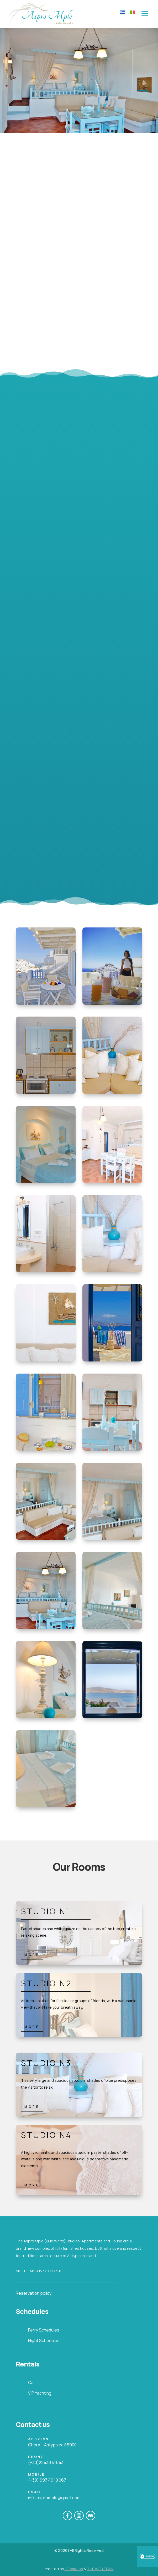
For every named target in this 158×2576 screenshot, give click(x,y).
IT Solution (74, 2568)
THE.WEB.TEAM (100, 2568)
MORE (32, 1954)
